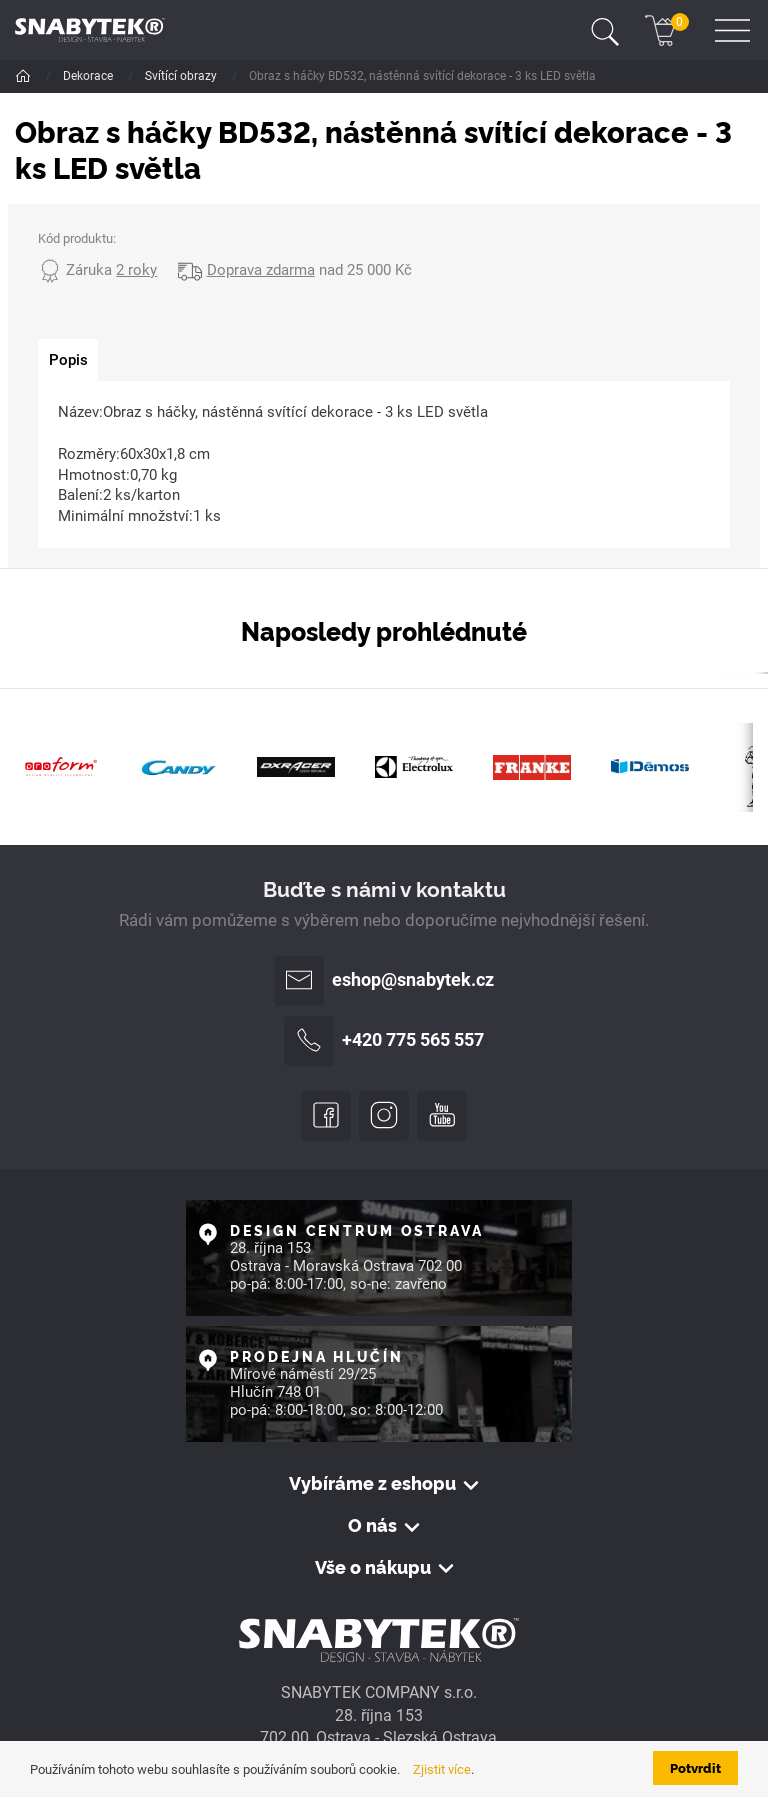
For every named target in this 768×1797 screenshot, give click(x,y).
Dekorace (89, 76)
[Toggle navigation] (605, 30)
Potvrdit (695, 1767)
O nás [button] (372, 1525)
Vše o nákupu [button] (373, 1567)
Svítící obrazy (311, 76)
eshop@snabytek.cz (384, 981)
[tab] (68, 360)
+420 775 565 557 (384, 1041)
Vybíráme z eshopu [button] (372, 1483)
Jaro (231, 76)
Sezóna (166, 76)
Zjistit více (442, 1769)
